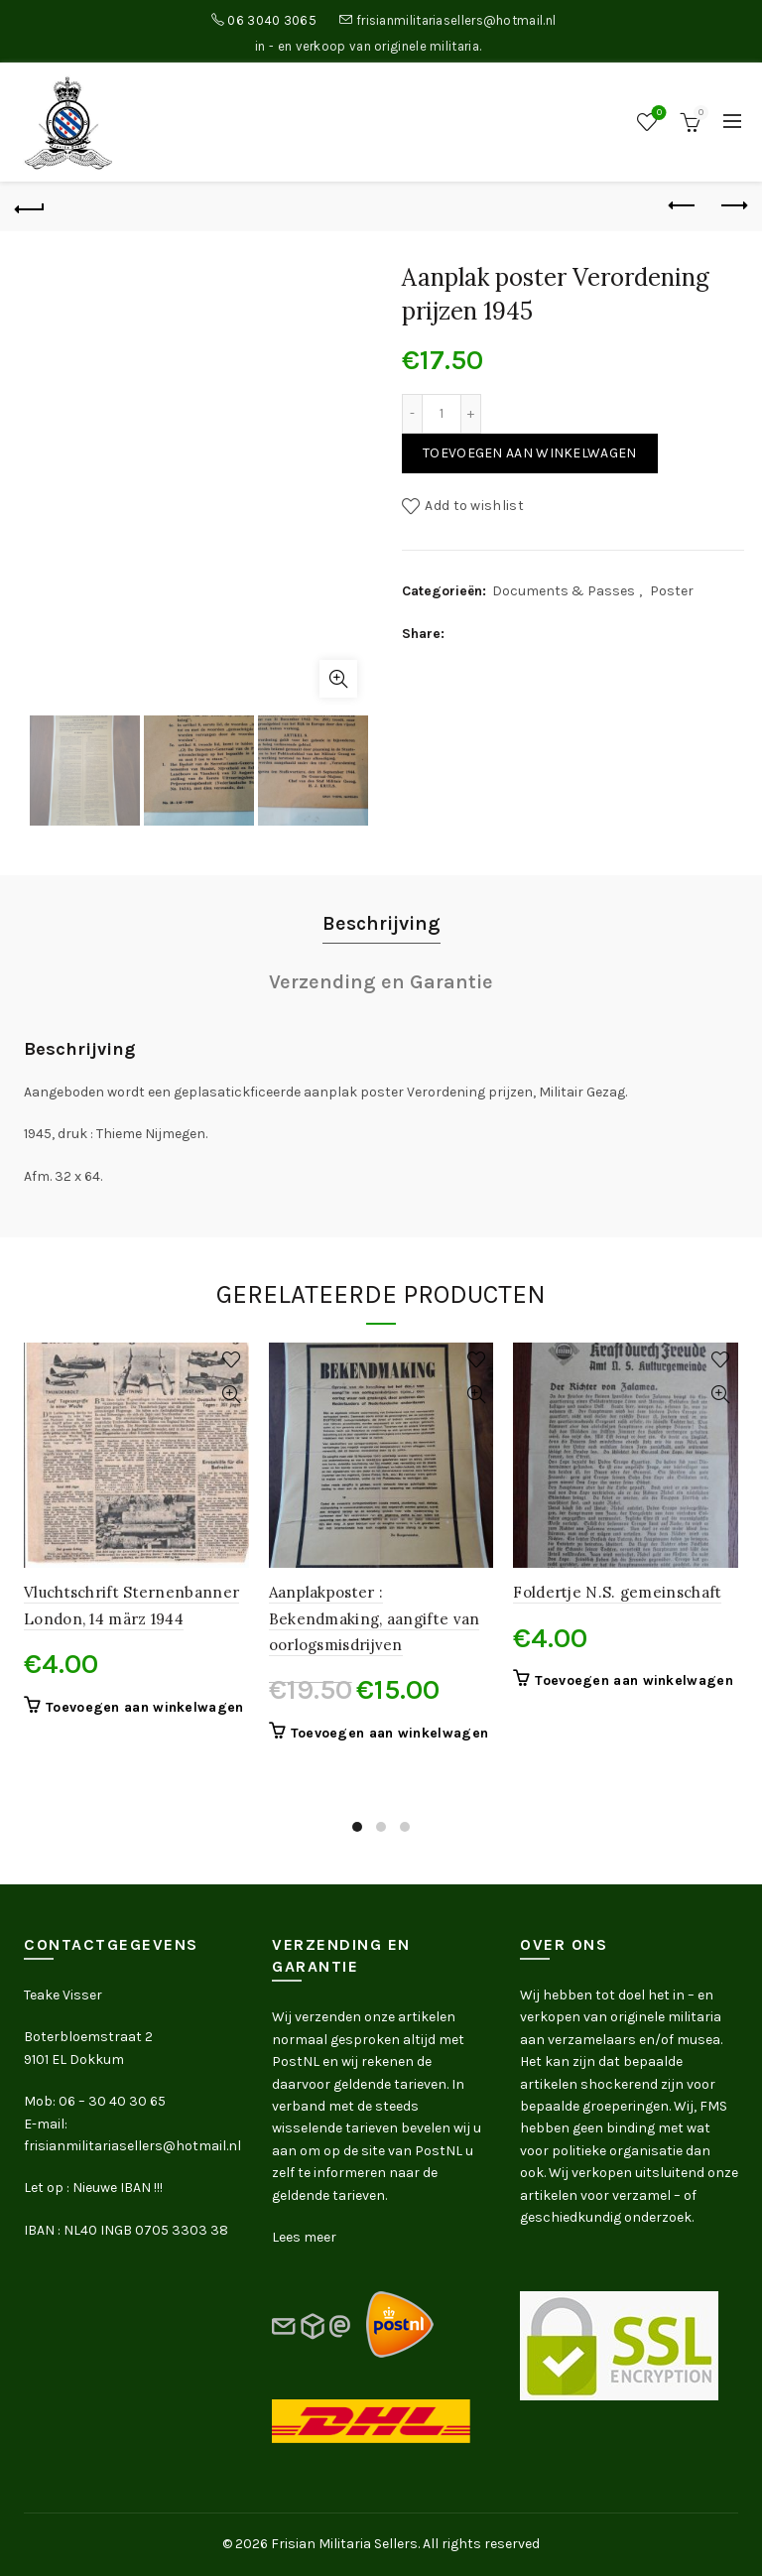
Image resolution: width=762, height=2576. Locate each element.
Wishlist (657, 113)
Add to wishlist (474, 505)
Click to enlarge (338, 679)
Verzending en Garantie (381, 981)
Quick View (231, 1394)
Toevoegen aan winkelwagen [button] (145, 1707)
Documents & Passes (563, 590)
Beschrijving (381, 923)
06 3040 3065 (272, 20)
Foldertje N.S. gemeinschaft (617, 1592)
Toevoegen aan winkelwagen (530, 453)
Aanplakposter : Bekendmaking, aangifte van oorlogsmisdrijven (374, 1618)
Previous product (683, 205)
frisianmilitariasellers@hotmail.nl (456, 20)
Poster (672, 590)
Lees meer (304, 2237)
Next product (732, 205)
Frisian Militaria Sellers (344, 2543)
